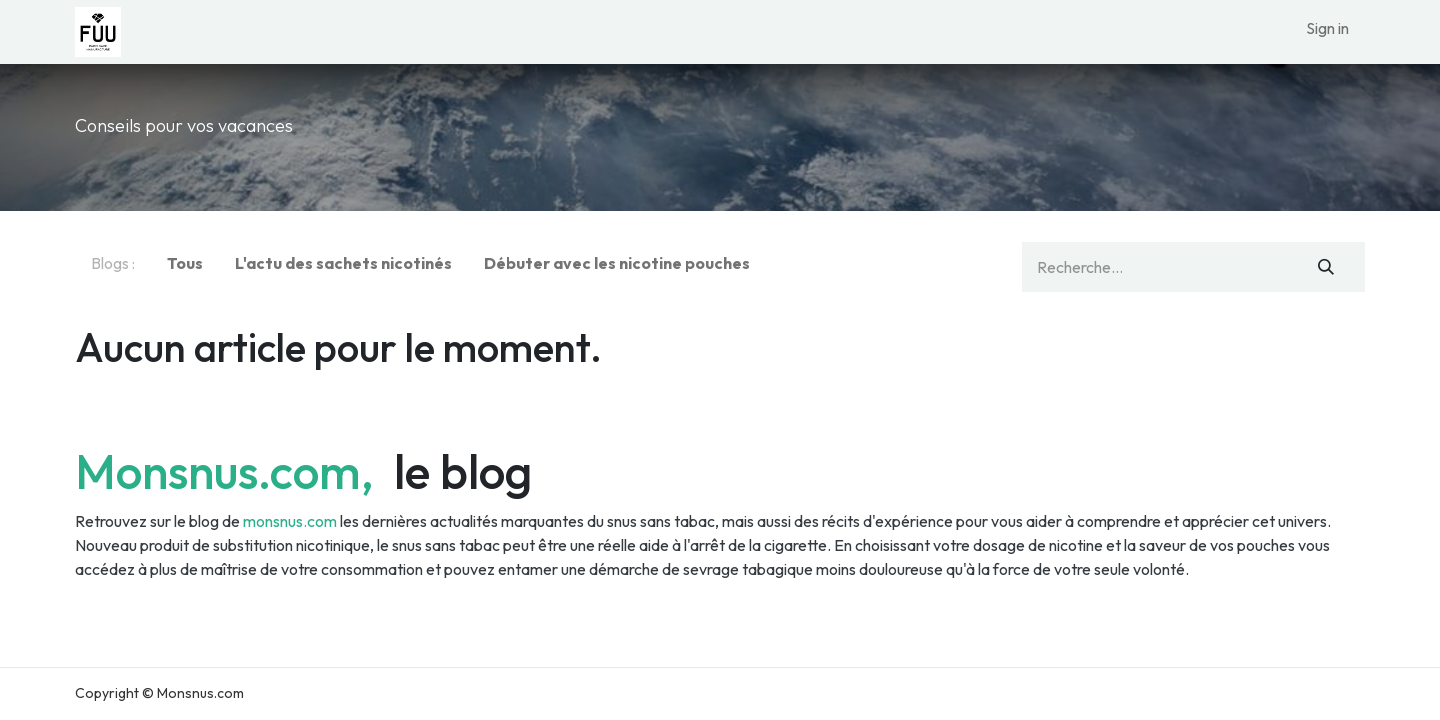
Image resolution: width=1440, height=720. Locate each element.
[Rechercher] (1326, 267)
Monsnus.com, (229, 471)
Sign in (1327, 28)
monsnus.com (290, 521)
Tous (185, 263)
